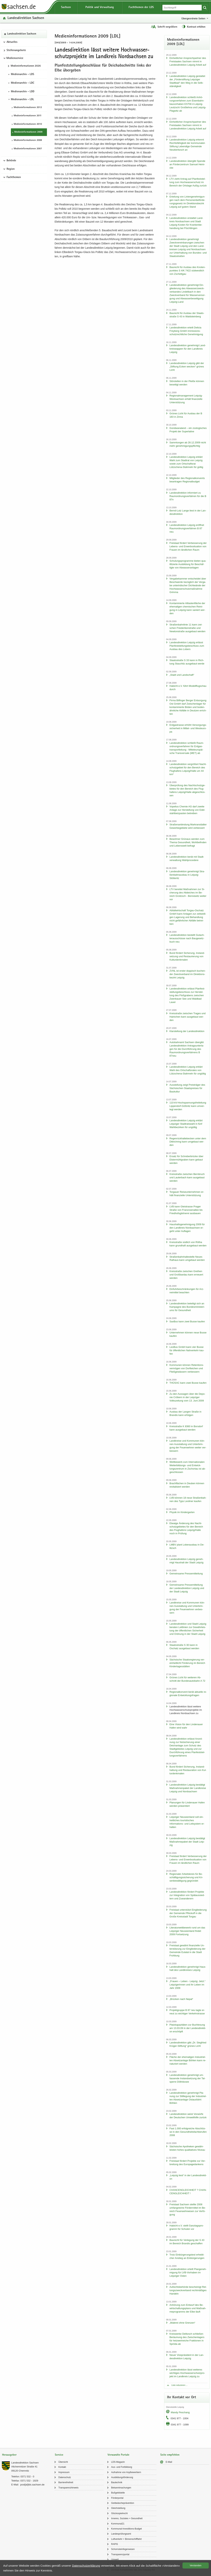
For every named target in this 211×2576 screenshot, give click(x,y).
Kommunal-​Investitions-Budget (126, 2528)
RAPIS (114, 2544)
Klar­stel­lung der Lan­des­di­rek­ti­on (187, 1031)
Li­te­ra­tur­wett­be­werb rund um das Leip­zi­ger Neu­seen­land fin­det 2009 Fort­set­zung (187, 1931)
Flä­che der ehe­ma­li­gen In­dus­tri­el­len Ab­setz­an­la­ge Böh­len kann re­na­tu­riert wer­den (188, 2060)
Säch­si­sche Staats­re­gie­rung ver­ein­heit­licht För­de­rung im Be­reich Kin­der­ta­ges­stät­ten (187, 1663)
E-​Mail (169, 2462)
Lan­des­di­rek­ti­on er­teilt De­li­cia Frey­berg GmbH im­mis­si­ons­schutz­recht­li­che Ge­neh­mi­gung (186, 331)
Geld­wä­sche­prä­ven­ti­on (122, 2503)
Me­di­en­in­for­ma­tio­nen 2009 (28, 132)
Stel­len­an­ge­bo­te (16, 50)
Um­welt (115, 2559)
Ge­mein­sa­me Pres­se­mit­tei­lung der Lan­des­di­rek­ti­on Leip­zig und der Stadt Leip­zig (187, 1588)
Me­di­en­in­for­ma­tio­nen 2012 (28, 107)
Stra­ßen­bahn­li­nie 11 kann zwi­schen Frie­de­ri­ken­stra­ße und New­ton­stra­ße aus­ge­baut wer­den (188, 628)
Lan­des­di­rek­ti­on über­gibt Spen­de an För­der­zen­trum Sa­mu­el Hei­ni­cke (187, 164)
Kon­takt (62, 2467)
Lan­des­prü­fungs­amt (121, 2533)
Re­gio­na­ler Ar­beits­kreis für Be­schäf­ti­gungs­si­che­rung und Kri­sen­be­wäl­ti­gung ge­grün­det (186, 1877)
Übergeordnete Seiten (193, 18)
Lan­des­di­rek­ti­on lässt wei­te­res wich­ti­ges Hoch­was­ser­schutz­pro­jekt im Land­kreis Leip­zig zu (187, 2373)
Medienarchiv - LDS (22, 74)
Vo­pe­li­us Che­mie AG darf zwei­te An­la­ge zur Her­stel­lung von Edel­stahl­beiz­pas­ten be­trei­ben (187, 810)
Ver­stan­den (195, 2565)
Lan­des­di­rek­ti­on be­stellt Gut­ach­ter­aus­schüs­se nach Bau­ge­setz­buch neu (187, 938)
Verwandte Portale (118, 2455)
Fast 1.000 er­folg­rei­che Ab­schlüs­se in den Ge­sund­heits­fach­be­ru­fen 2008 (188, 2132)
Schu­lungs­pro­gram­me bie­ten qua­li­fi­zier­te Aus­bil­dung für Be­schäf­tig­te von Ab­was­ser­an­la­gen (188, 564)
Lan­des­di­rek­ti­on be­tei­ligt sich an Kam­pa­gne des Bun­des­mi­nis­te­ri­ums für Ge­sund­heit (187, 1307)
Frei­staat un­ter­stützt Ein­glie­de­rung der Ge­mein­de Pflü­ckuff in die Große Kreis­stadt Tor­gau (188, 1913)
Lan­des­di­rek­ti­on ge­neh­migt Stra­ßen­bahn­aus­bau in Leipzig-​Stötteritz (187, 875)
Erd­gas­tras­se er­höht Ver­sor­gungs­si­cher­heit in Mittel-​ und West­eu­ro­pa (188, 728)
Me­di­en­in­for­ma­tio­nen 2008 (28, 140)
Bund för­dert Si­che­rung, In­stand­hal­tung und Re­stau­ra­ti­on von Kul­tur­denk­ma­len (188, 1770)
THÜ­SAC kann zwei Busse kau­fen (188, 1382)
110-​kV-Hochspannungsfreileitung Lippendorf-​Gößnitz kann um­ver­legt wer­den (188, 1106)
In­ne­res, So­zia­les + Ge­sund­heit (126, 2518)
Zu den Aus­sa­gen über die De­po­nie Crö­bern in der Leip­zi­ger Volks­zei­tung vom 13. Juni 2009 (187, 1397)
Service (59, 2455)
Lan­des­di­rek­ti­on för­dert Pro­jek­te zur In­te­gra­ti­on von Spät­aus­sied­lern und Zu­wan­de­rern (187, 1895)
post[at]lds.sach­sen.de (32, 2484)
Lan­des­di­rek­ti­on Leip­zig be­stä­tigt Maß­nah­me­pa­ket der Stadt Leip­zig (187, 1841)
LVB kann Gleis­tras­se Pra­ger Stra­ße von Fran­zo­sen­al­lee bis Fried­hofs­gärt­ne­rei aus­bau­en (186, 1210)
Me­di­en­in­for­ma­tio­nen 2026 (26, 66)
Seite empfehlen (169, 2455)
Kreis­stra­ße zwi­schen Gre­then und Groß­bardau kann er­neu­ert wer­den (186, 1274)
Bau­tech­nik (116, 2482)
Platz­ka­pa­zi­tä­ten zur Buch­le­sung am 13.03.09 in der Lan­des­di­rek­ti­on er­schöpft (188, 2028)
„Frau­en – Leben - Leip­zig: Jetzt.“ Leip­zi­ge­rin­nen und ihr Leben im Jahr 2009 (188, 1984)
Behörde (11, 160)
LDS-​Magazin (118, 2462)
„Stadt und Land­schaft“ (182, 674)
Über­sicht (63, 2462)
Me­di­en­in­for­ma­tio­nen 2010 (28, 124)
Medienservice (14, 58)
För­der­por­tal (117, 2498)
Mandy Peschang (180, 2412)
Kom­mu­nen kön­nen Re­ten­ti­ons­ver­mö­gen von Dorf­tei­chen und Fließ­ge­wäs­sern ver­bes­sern (187, 1368)
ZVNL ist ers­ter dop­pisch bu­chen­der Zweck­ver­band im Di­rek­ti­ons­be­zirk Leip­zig (188, 974)
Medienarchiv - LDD (22, 91)
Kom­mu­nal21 (117, 2523)
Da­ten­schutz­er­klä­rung (86, 2565)
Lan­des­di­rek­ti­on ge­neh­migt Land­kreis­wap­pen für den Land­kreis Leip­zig (188, 349)
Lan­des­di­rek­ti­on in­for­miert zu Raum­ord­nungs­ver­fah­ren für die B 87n (188, 496)
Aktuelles (12, 42)
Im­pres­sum (63, 2472)
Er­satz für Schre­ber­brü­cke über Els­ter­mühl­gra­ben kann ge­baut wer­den (186, 1159)
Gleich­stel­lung (118, 2508)
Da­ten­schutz (64, 2477)
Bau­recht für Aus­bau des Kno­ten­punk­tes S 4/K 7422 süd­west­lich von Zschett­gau (188, 270)
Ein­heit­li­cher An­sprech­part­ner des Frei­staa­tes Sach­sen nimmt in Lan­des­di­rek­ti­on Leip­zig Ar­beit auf (188, 61)
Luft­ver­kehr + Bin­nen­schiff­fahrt (126, 2539)
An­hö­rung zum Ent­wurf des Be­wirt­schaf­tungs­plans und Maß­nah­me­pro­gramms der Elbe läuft (188, 2308)
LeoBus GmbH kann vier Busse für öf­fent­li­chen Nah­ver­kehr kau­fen (187, 1350)
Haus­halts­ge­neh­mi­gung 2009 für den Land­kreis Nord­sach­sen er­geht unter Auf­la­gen (187, 1227)
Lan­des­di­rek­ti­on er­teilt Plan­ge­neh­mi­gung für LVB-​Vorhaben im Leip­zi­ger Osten (188, 2272)
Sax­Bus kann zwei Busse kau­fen (187, 1321)
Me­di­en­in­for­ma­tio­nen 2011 (27, 116)
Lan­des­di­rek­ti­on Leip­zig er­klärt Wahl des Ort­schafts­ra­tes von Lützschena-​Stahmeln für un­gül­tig (188, 1070)
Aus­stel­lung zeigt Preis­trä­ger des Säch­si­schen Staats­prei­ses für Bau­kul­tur (187, 1088)
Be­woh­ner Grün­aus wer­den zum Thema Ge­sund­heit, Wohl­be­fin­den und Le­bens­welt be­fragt (188, 842)
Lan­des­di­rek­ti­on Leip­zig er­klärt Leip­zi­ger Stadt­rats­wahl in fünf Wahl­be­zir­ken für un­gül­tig (186, 1124)
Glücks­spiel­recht (119, 2513)
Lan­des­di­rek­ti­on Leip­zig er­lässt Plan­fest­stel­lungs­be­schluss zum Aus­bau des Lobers (187, 646)
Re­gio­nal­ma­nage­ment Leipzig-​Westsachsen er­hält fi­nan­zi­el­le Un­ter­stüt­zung (186, 399)
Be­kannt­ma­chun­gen (121, 2487)
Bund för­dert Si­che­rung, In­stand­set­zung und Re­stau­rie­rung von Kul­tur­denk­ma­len (187, 956)
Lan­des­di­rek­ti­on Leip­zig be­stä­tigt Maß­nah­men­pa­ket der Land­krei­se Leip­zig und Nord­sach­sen (188, 1788)
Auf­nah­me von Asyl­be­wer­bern (126, 2472)
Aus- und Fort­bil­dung (121, 2467)
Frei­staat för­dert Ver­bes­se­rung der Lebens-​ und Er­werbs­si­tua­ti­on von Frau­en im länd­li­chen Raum (188, 546)
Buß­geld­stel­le (118, 2492)
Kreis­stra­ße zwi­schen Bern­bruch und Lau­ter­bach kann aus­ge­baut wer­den (187, 1177)
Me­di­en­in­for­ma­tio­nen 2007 (28, 149)
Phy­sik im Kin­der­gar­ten (182, 1512)
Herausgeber (9, 2455)
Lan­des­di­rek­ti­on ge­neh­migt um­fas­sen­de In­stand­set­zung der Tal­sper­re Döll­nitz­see (187, 2078)
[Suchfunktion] (182, 8)
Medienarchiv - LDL (22, 99)
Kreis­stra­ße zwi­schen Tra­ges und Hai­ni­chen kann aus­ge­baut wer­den (188, 1017)
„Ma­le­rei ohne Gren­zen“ (182, 2322)
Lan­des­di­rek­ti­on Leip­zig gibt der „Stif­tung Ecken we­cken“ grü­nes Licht (187, 366)
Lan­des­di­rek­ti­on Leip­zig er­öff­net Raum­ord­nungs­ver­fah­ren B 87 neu (187, 528)
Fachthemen (14, 177)
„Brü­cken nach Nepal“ (181, 1999)
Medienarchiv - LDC (22, 83)
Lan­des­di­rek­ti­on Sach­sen (26, 18)
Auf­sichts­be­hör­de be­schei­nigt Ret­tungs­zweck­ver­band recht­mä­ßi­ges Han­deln (188, 2290)
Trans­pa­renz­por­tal (120, 2554)
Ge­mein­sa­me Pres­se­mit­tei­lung (186, 1573)
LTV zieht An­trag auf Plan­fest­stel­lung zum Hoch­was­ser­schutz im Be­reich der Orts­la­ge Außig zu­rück (188, 182)
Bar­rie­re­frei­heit (65, 2482)
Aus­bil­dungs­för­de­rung (122, 2477)
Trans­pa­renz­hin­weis (68, 2487)
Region (11, 169)
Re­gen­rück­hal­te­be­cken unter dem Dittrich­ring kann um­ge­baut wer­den (188, 1142)
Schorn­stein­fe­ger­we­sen (123, 2549)
